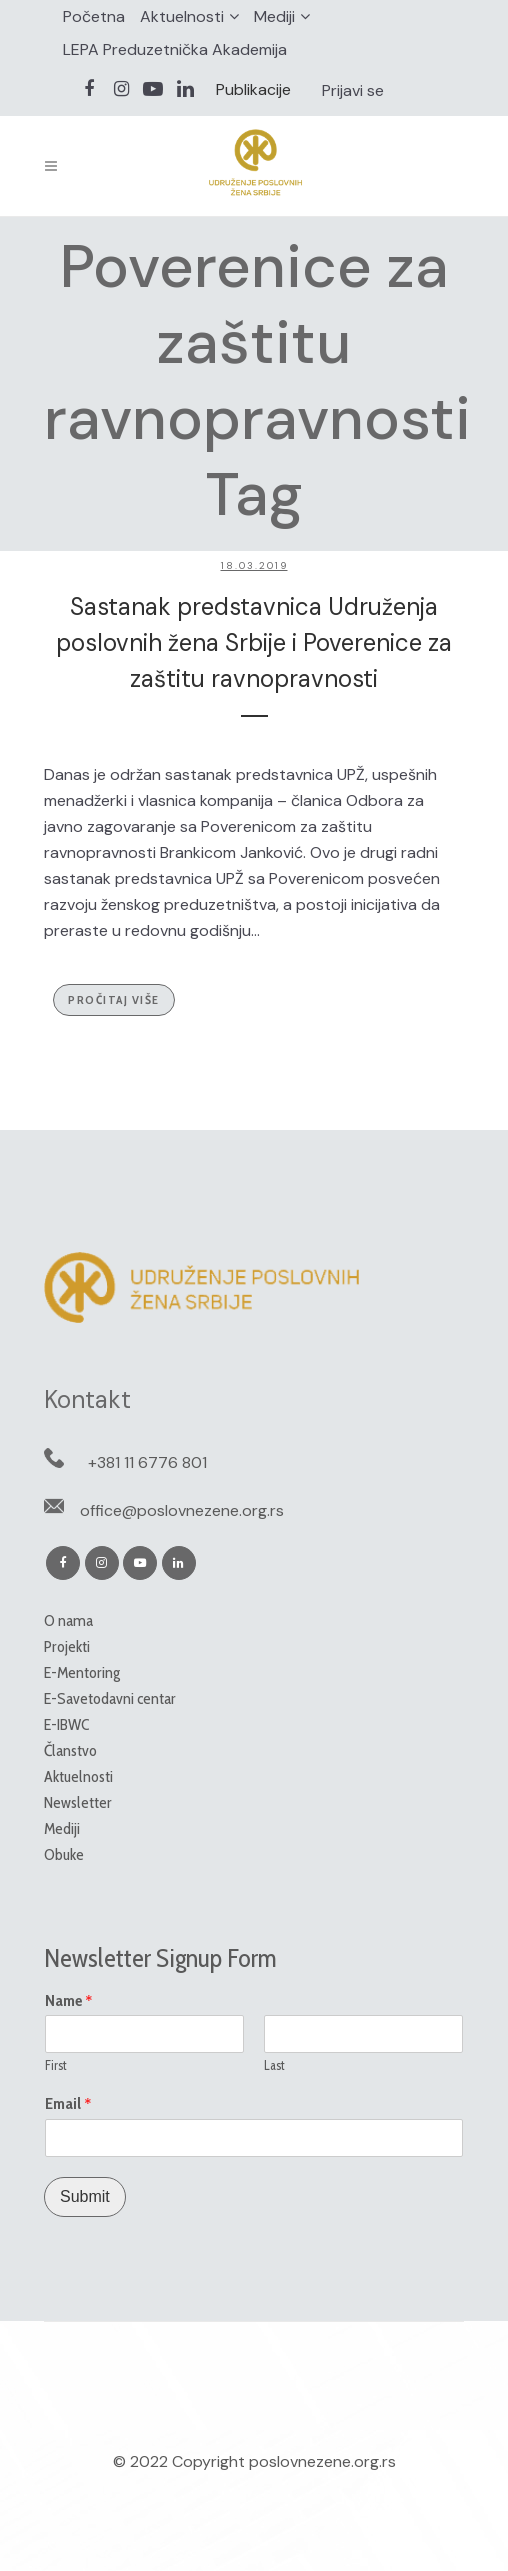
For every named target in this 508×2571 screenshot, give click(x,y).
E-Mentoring (82, 1672)
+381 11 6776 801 (147, 1462)
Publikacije (253, 89)
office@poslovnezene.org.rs (182, 1510)
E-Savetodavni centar (110, 1698)
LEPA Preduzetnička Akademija (175, 49)
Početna (94, 16)
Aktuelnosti (182, 16)
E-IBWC (66, 1724)
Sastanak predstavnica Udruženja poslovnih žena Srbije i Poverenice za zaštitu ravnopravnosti (254, 642)
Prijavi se (353, 90)
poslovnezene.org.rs (322, 2461)
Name (69, 2001)
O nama (68, 1620)
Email (68, 2104)
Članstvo (70, 1750)
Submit (85, 2196)
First (56, 2065)
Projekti (67, 1646)
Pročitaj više (114, 999)
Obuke (64, 1854)
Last (274, 2065)
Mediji (274, 16)
